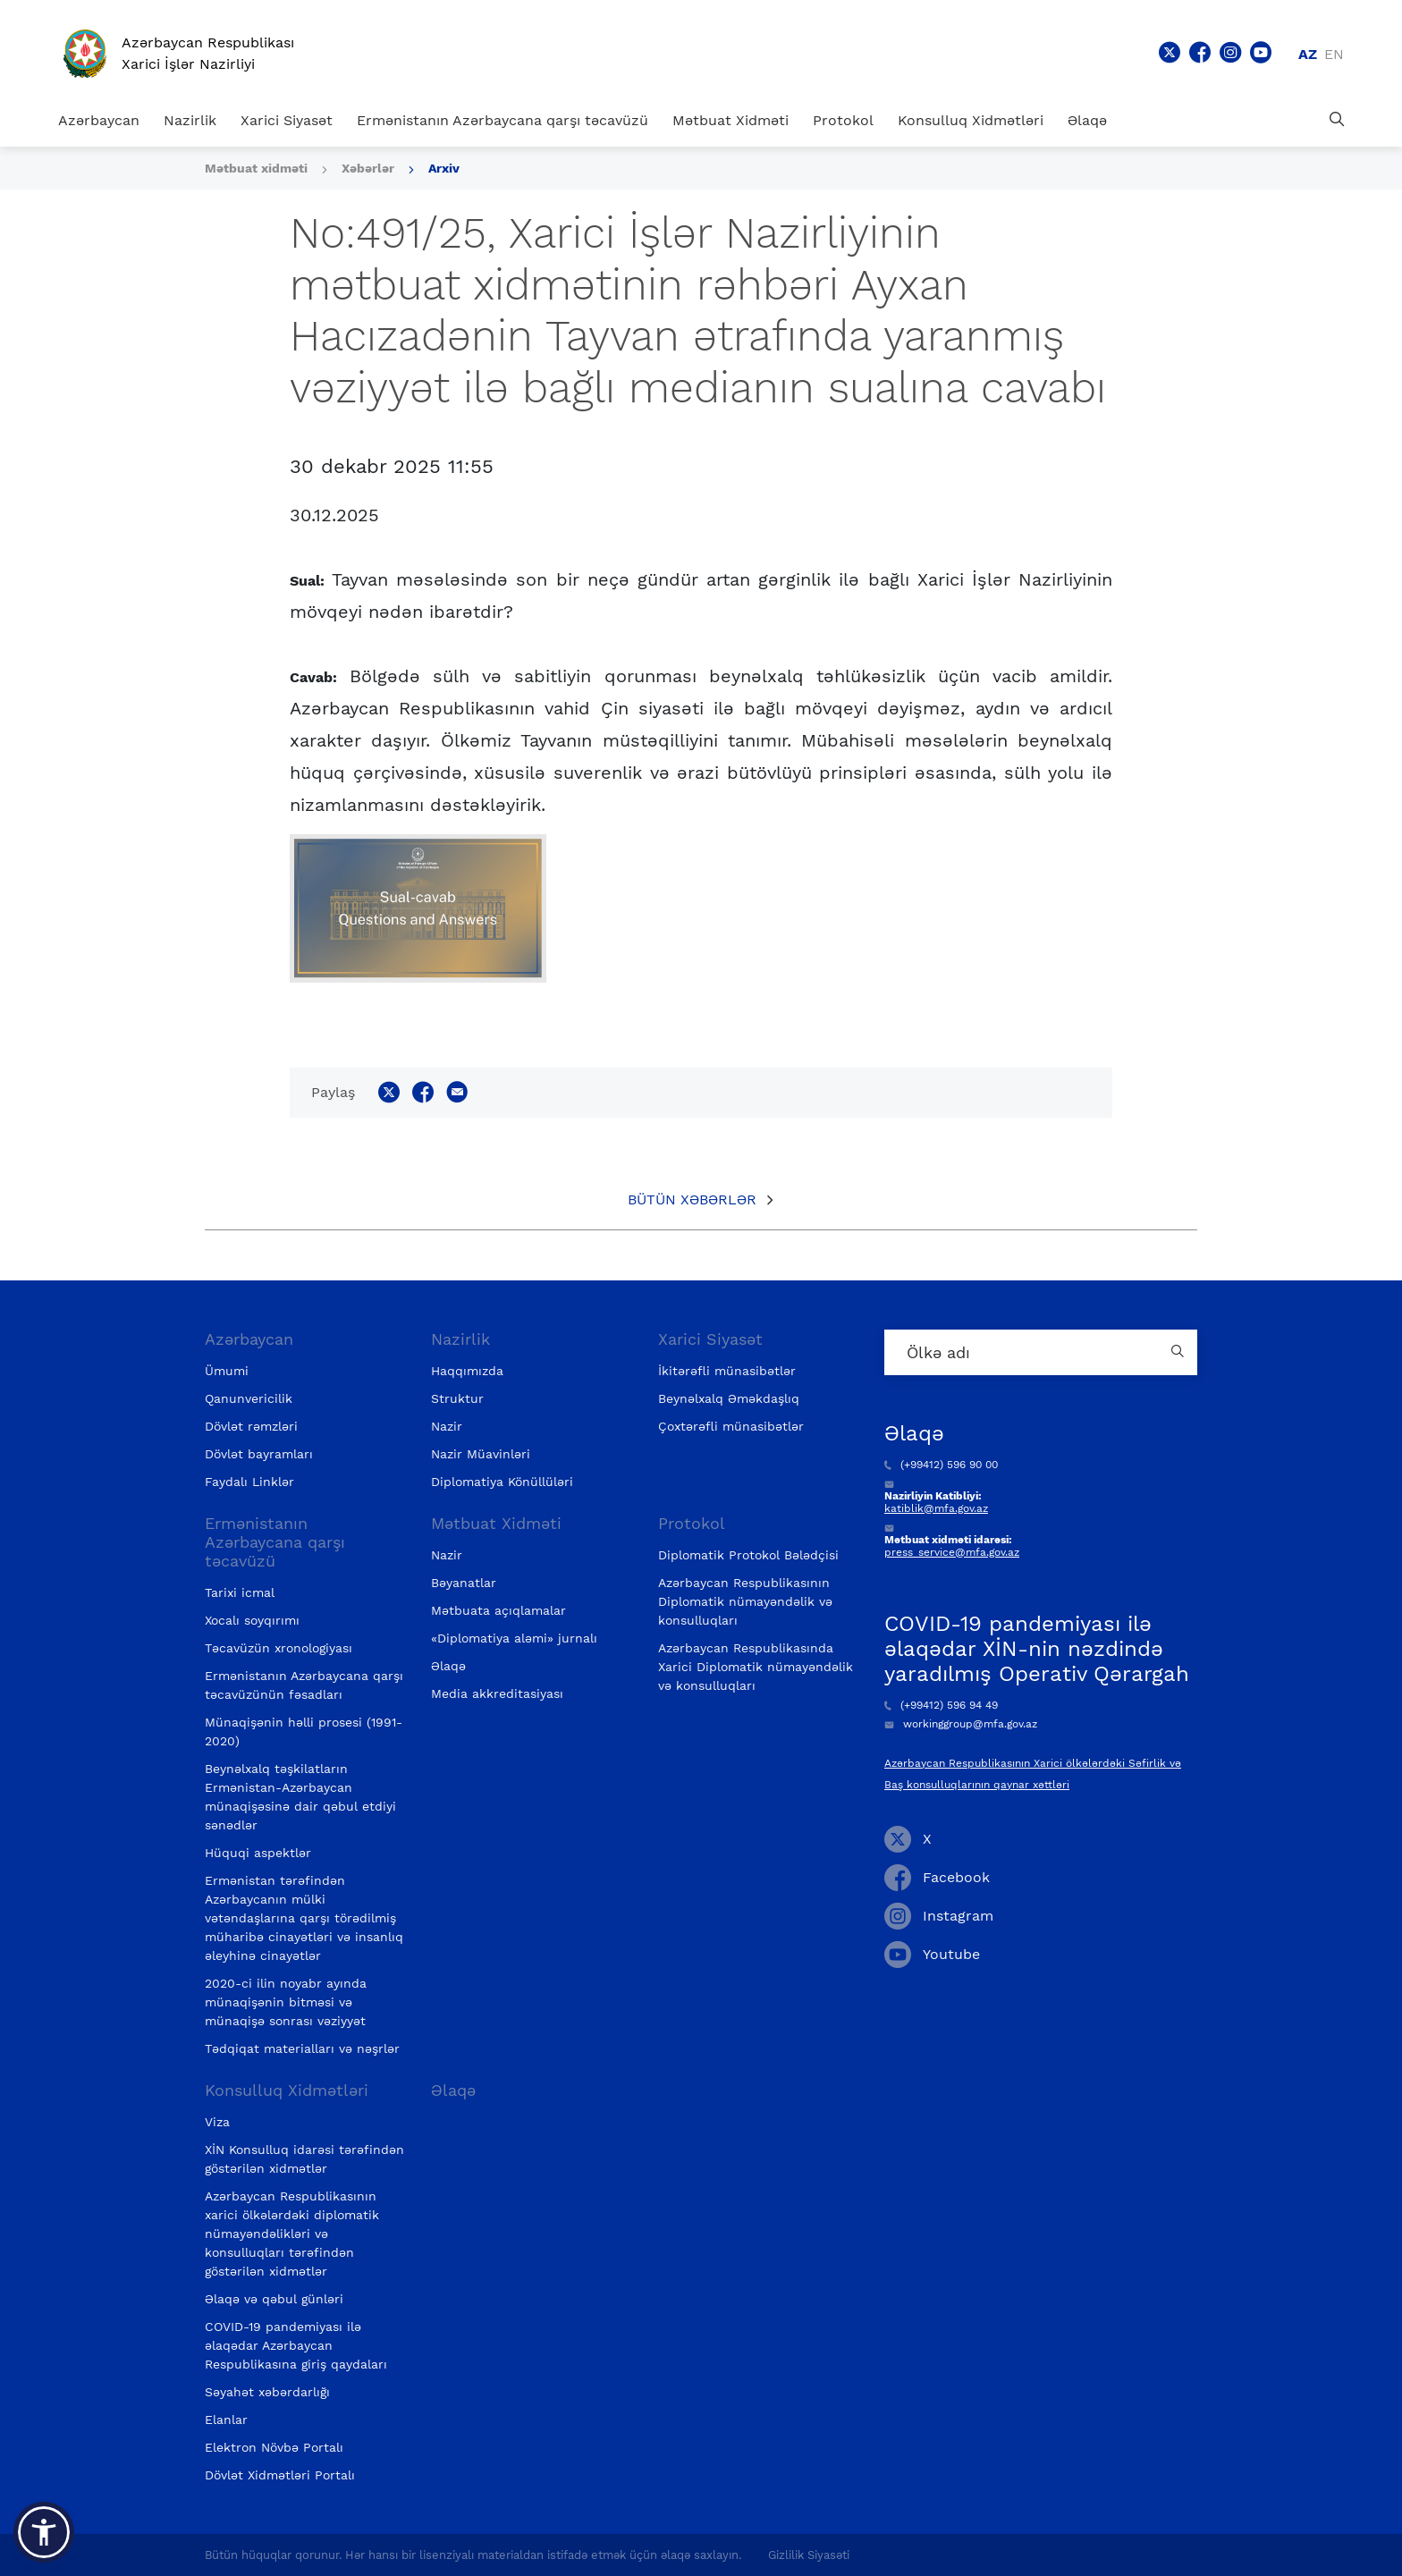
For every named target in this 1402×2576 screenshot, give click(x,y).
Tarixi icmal (239, 1592)
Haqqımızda (467, 1371)
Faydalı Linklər (249, 1481)
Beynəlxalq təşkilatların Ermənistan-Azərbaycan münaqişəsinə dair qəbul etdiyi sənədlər (300, 1796)
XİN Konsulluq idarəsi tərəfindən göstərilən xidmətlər (304, 2158)
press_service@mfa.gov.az (951, 1552)
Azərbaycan (98, 120)
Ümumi (227, 1371)
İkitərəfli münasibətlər (727, 1371)
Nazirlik (190, 120)
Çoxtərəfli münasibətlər (731, 1426)
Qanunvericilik (248, 1398)
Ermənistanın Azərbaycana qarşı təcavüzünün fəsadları (304, 1685)
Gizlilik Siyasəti (808, 2555)
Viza (217, 2122)
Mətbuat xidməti (256, 168)
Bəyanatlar (463, 1582)
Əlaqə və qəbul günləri (274, 2299)
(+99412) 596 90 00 (941, 1464)
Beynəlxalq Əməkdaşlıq (728, 1398)
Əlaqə (1087, 120)
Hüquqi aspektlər (258, 1852)
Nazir (446, 1426)
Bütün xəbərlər (692, 1199)
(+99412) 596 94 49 (941, 1705)
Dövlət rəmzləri (251, 1426)
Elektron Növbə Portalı (274, 2447)
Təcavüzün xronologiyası (278, 1648)
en (1334, 54)
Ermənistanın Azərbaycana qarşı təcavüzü (502, 120)
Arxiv (444, 168)
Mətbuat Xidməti (730, 120)
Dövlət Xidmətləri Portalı (280, 2475)
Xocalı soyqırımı (252, 1620)
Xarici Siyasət (287, 120)
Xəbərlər (368, 168)
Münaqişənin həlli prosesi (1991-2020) (303, 1731)
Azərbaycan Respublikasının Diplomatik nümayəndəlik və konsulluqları (745, 1601)
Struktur (457, 1398)
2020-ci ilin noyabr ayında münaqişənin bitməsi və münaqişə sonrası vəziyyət (286, 2002)
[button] (44, 2532)
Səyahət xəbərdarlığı (267, 2392)
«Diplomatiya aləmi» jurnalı (514, 1638)
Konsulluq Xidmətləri (970, 120)
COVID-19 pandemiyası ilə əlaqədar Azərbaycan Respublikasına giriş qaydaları (296, 2345)
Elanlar (226, 2419)
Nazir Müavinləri (480, 1454)
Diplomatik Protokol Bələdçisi (748, 1555)
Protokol (843, 120)
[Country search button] (1179, 1352)
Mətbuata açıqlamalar (498, 1610)
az (1307, 54)
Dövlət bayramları (259, 1454)
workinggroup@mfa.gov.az (960, 1724)
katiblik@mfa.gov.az (936, 1508)
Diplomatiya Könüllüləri (502, 1481)
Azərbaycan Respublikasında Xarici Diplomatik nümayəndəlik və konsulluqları (755, 1667)
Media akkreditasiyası (497, 1693)
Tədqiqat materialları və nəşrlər (302, 2048)
